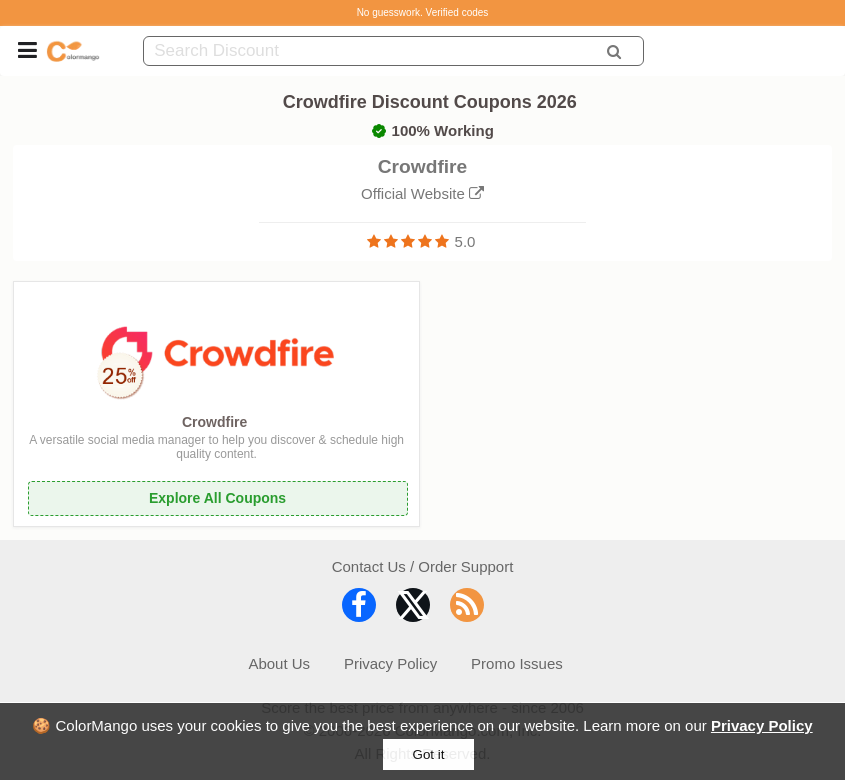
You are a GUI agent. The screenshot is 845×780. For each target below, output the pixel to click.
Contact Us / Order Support (423, 566)
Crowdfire (214, 422)
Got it (429, 754)
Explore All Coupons (217, 498)
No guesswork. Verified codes (423, 12)
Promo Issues (517, 663)
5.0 (465, 241)
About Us (279, 663)
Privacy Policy (762, 725)
